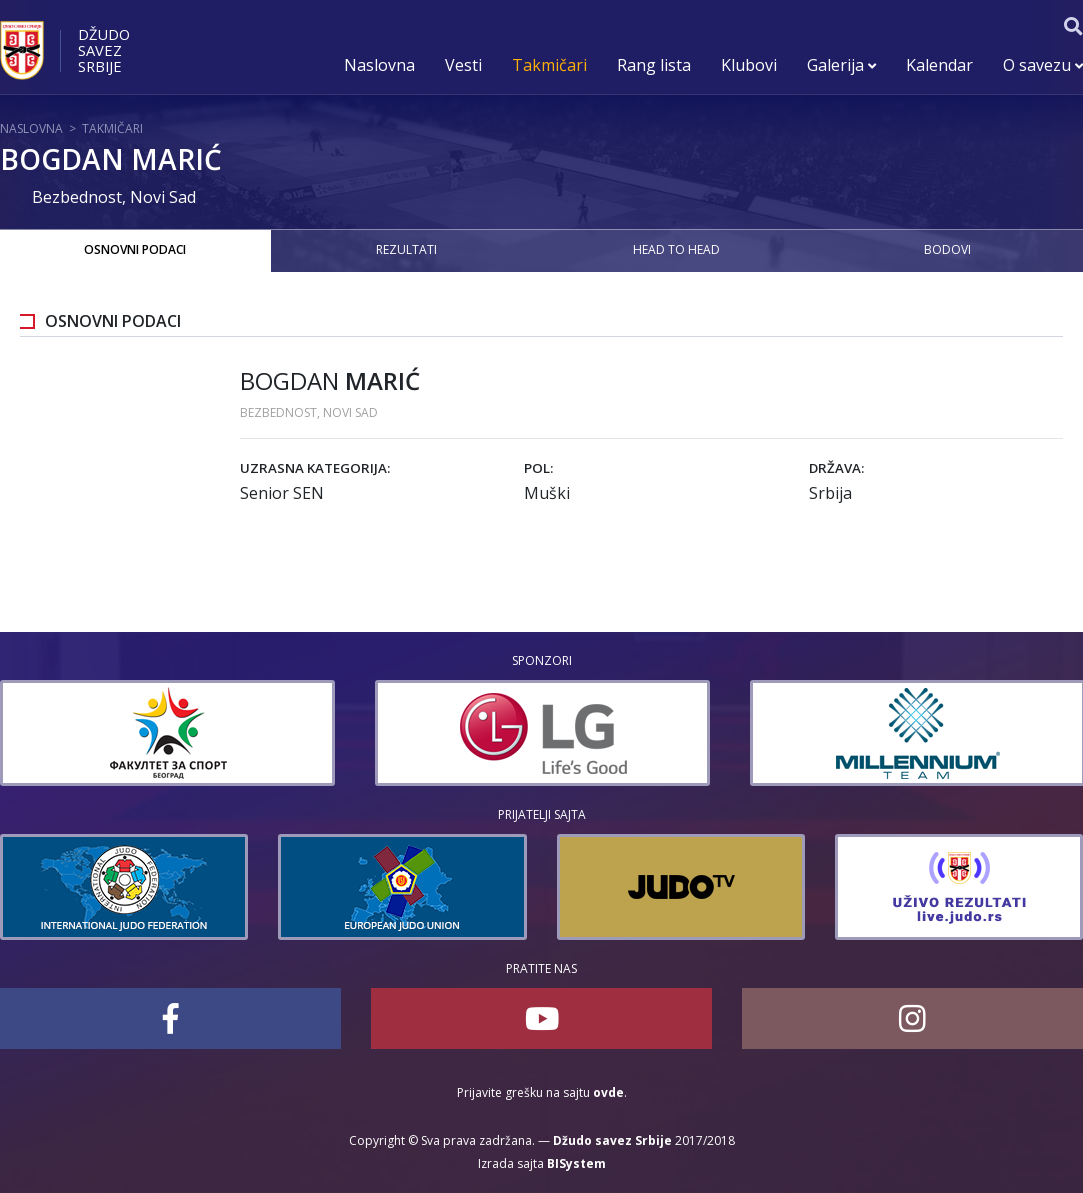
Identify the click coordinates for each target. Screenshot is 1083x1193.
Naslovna (379, 65)
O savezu (1043, 65)
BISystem (576, 1163)
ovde (608, 1092)
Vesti (463, 65)
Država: (836, 468)
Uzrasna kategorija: (315, 468)
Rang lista (654, 65)
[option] (167, 733)
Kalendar (939, 65)
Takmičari (549, 65)
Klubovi (749, 65)
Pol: (538, 468)
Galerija (841, 65)
